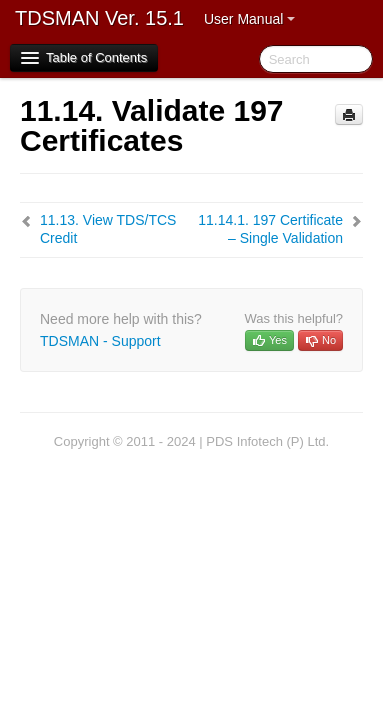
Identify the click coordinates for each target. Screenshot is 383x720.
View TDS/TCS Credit (108, 229)
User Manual (249, 19)
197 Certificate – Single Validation (270, 229)
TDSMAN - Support (100, 341)
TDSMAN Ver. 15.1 (99, 18)
